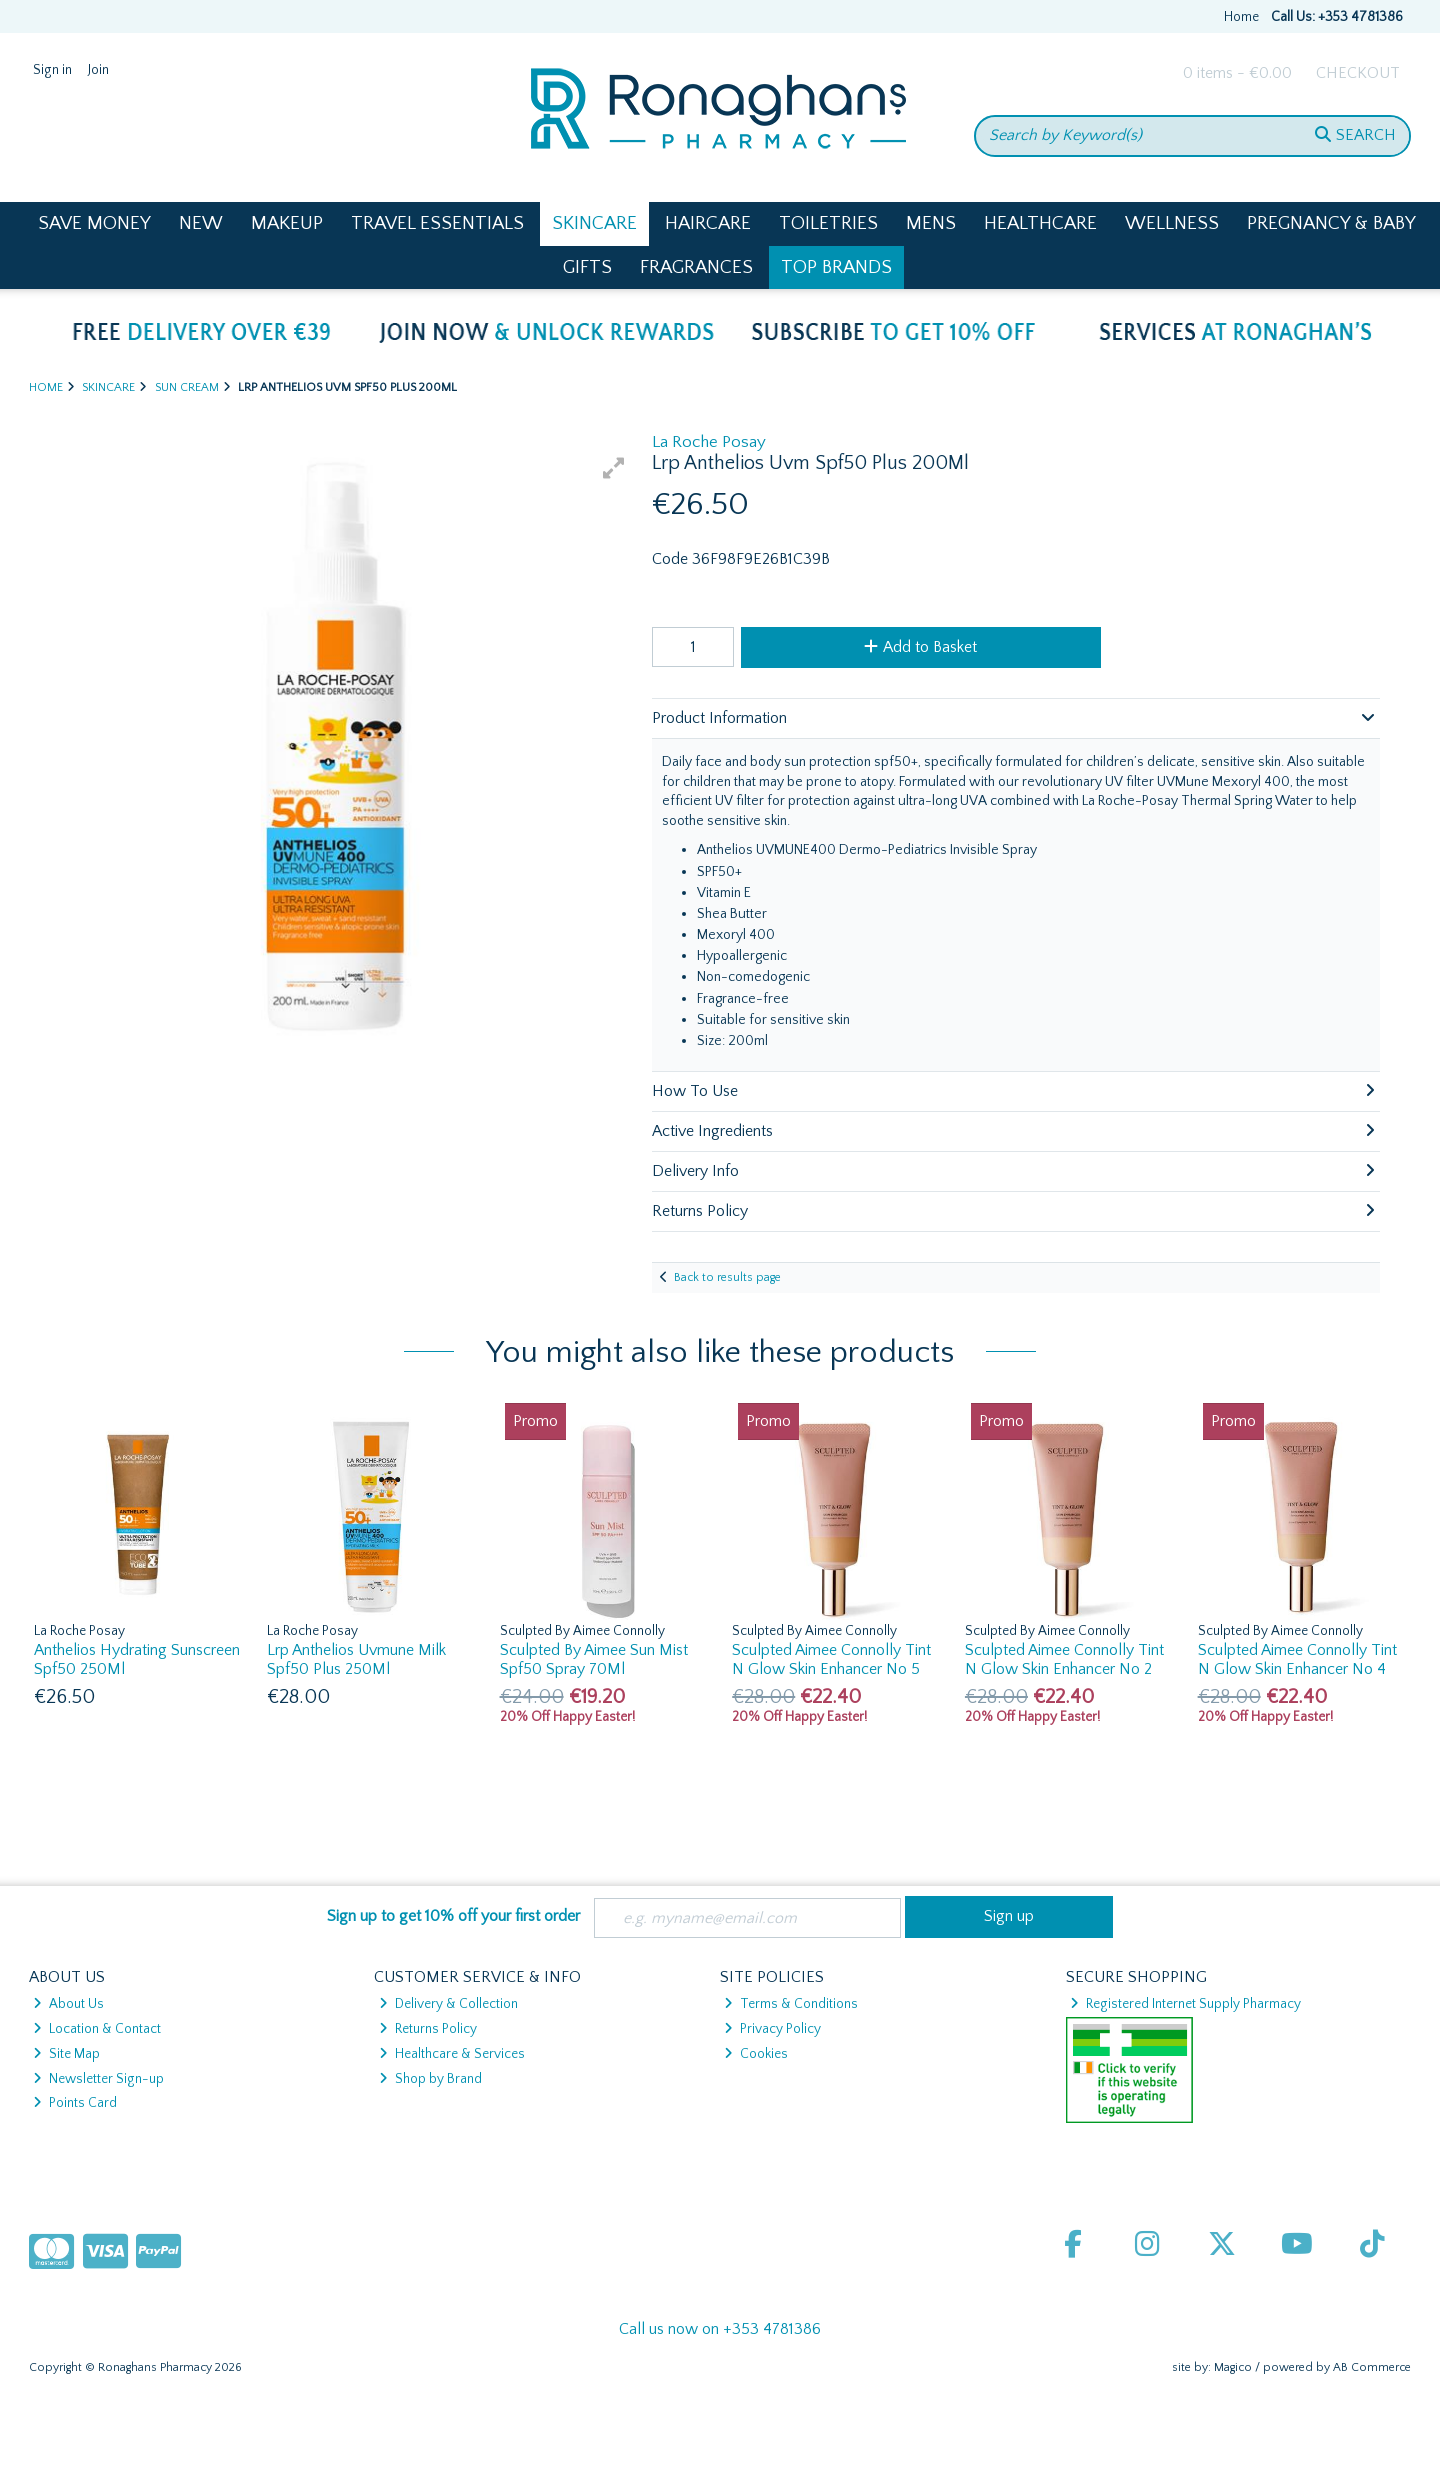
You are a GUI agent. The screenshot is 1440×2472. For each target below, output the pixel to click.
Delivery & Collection (448, 2004)
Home (1241, 17)
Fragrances (696, 267)
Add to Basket (920, 647)
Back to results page (727, 1277)
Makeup (287, 223)
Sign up (1009, 1916)
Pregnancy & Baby (1331, 223)
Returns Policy (428, 2029)
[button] (614, 468)
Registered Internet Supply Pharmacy (1185, 2004)
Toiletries (828, 223)
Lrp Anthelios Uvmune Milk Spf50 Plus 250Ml (356, 1659)
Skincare (594, 223)
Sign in (52, 70)
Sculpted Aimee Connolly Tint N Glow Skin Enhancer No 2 (1064, 1659)
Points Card (75, 2103)
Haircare (708, 223)
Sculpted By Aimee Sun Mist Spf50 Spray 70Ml (594, 1659)
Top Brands (836, 267)
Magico (1233, 2367)
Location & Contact (97, 2029)
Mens (931, 223)
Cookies (756, 2054)
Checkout (1358, 73)
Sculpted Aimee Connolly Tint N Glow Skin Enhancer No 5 (831, 1659)
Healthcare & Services (452, 2054)
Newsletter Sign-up (98, 2079)
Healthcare (1040, 223)
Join (98, 70)
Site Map (66, 2054)
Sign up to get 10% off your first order (453, 1916)
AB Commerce (1372, 2367)
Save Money (94, 223)
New (201, 223)
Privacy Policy (772, 2029)
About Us (68, 2004)
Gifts (587, 267)
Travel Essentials (437, 223)
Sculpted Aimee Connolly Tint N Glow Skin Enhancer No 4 (1297, 1659)
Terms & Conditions (791, 2004)
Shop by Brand (430, 2079)
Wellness (1172, 223)
